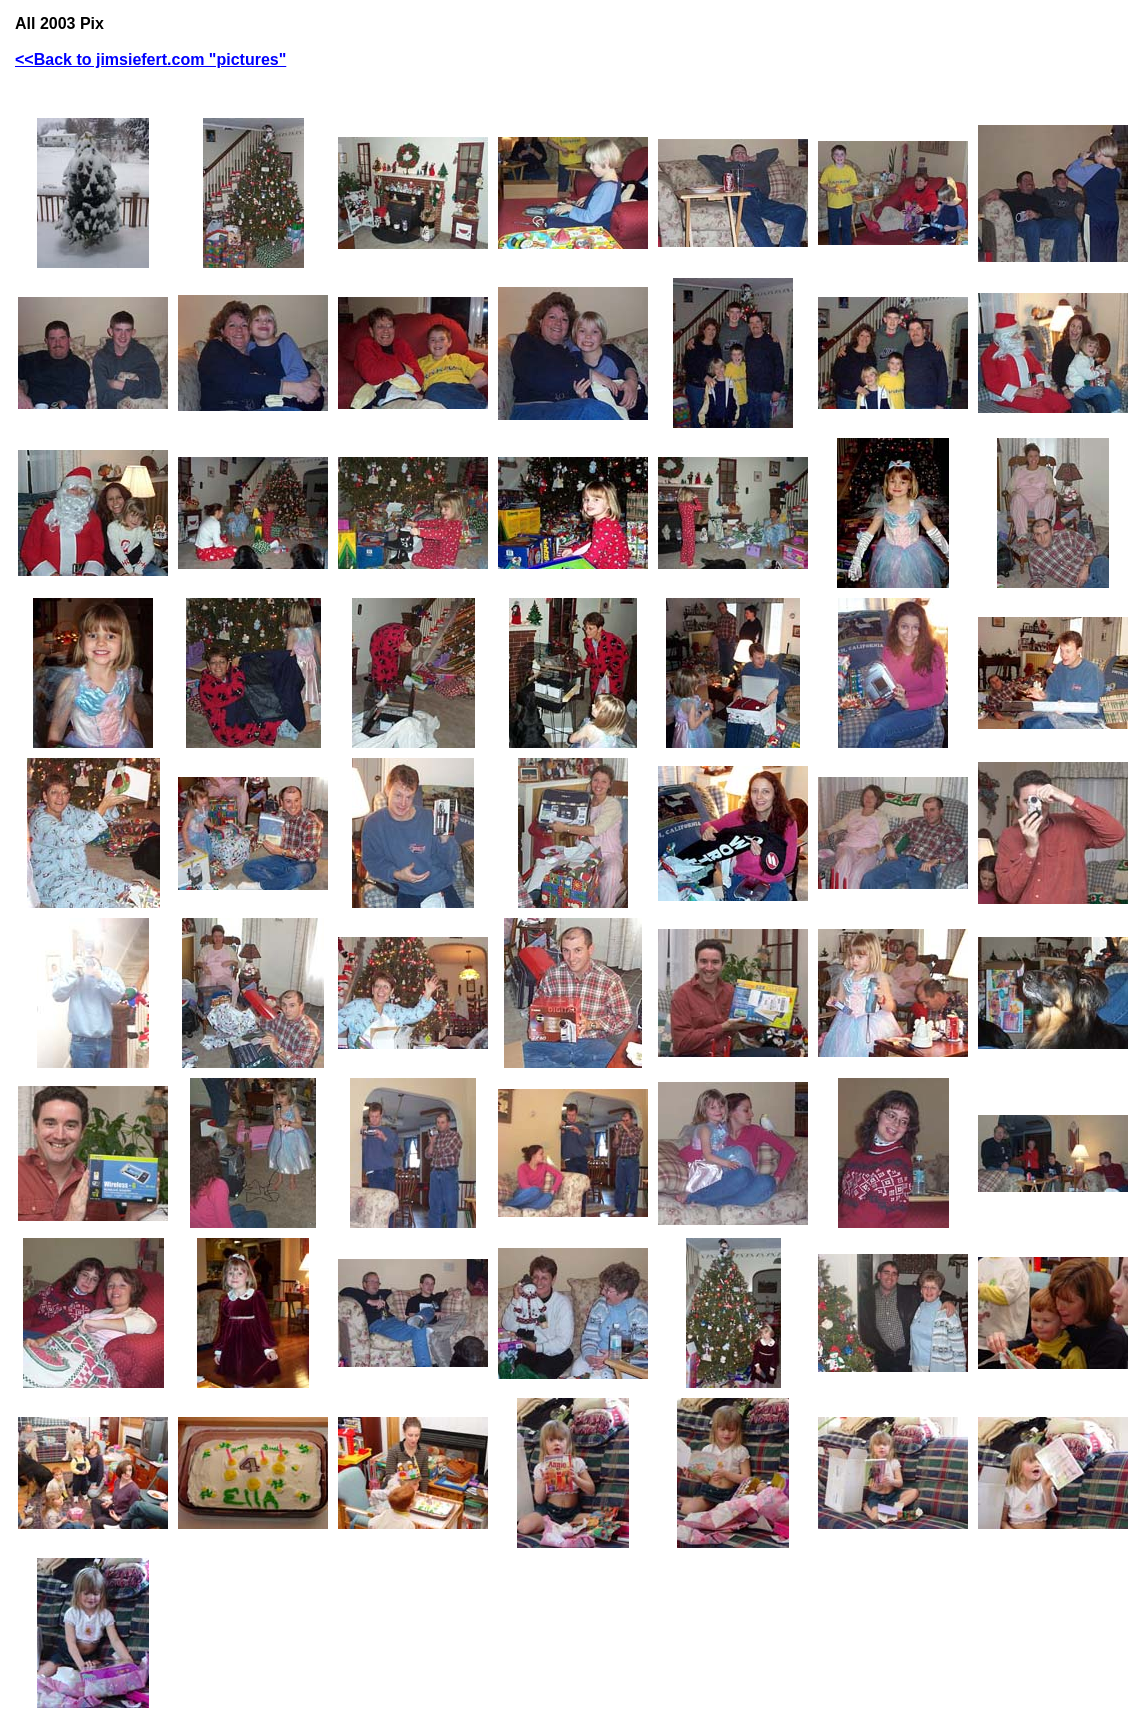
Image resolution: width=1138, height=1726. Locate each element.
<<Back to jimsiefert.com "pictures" (150, 59)
